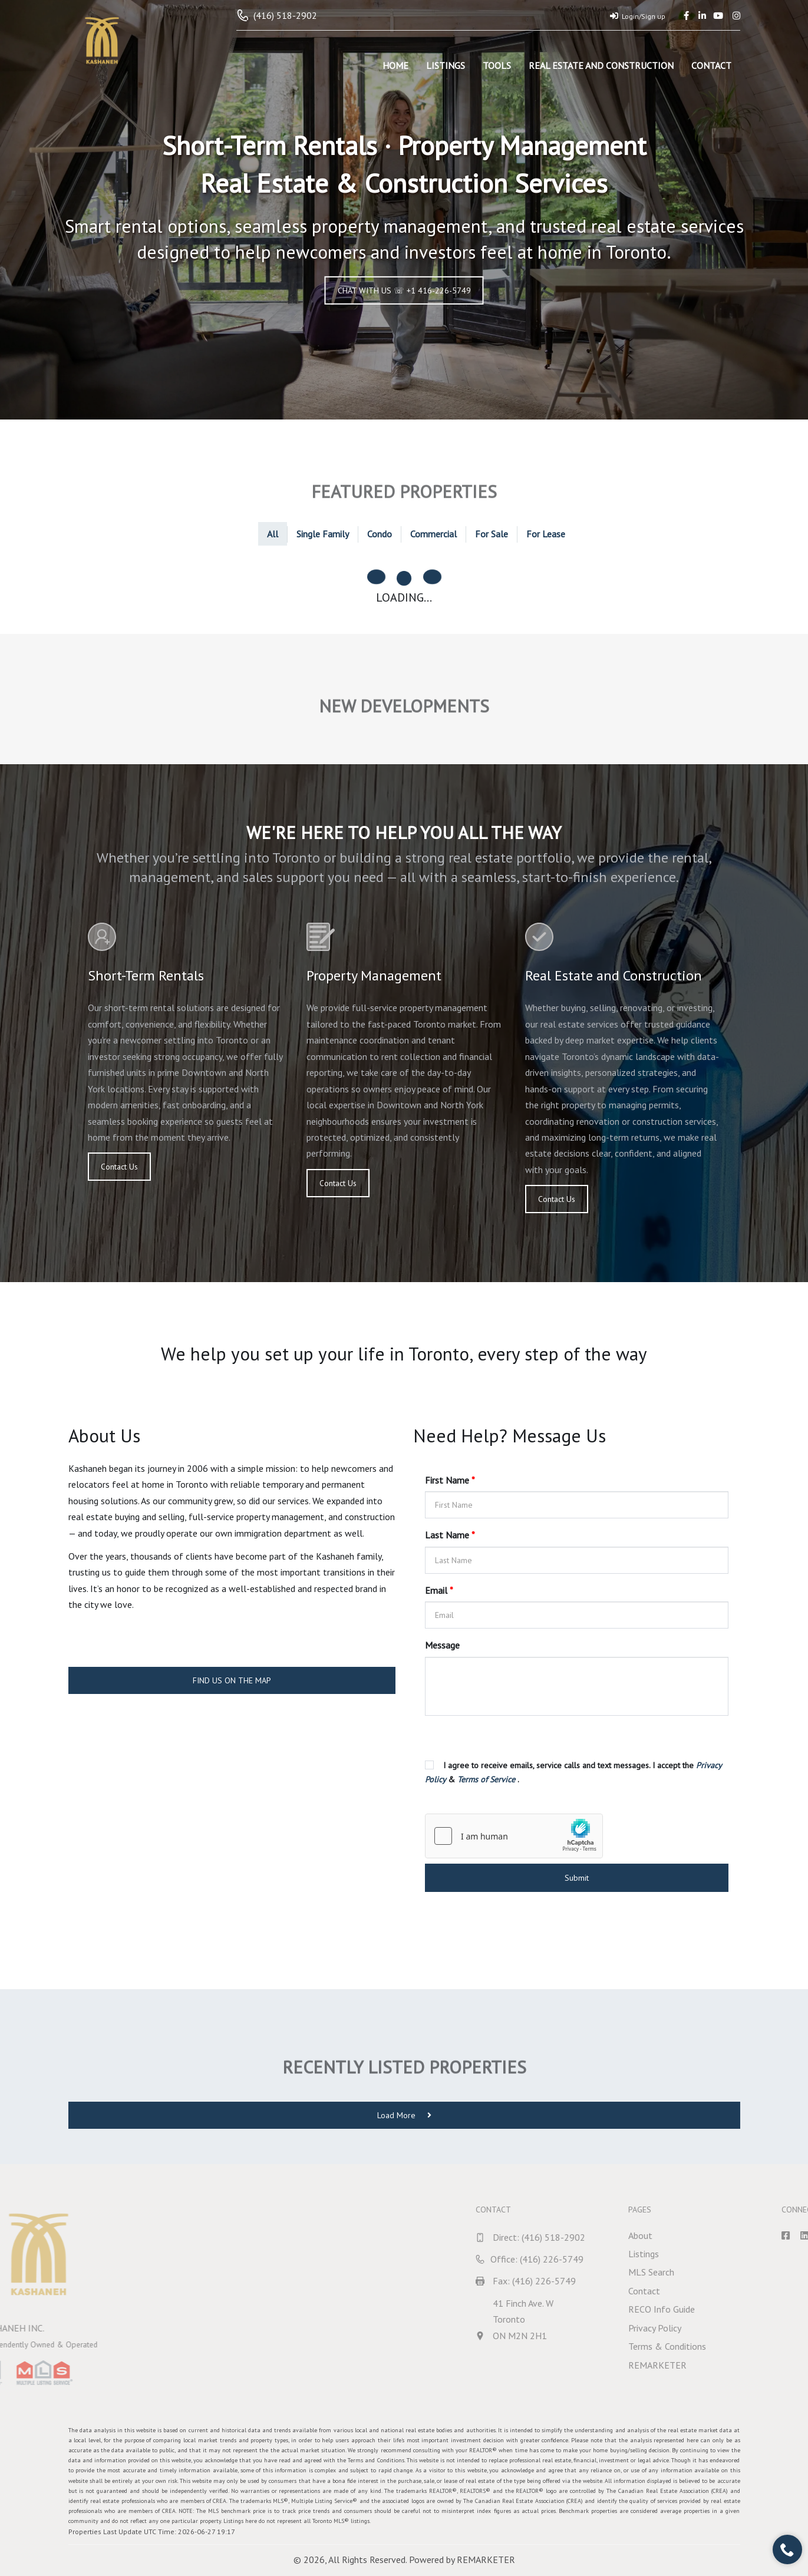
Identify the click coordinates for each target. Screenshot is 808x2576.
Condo (379, 534)
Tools (497, 65)
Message (442, 1645)
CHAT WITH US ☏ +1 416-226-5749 (404, 290)
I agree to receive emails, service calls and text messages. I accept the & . (573, 1772)
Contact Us (117, 1166)
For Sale (491, 534)
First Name (450, 1480)
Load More (404, 2115)
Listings (445, 65)
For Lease (545, 534)
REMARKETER (486, 2559)
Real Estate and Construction (601, 65)
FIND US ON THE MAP (232, 1680)
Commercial (433, 534)
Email (439, 1590)
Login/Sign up (637, 16)
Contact (711, 65)
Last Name (450, 1535)
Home (395, 65)
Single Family (322, 534)
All (272, 534)
